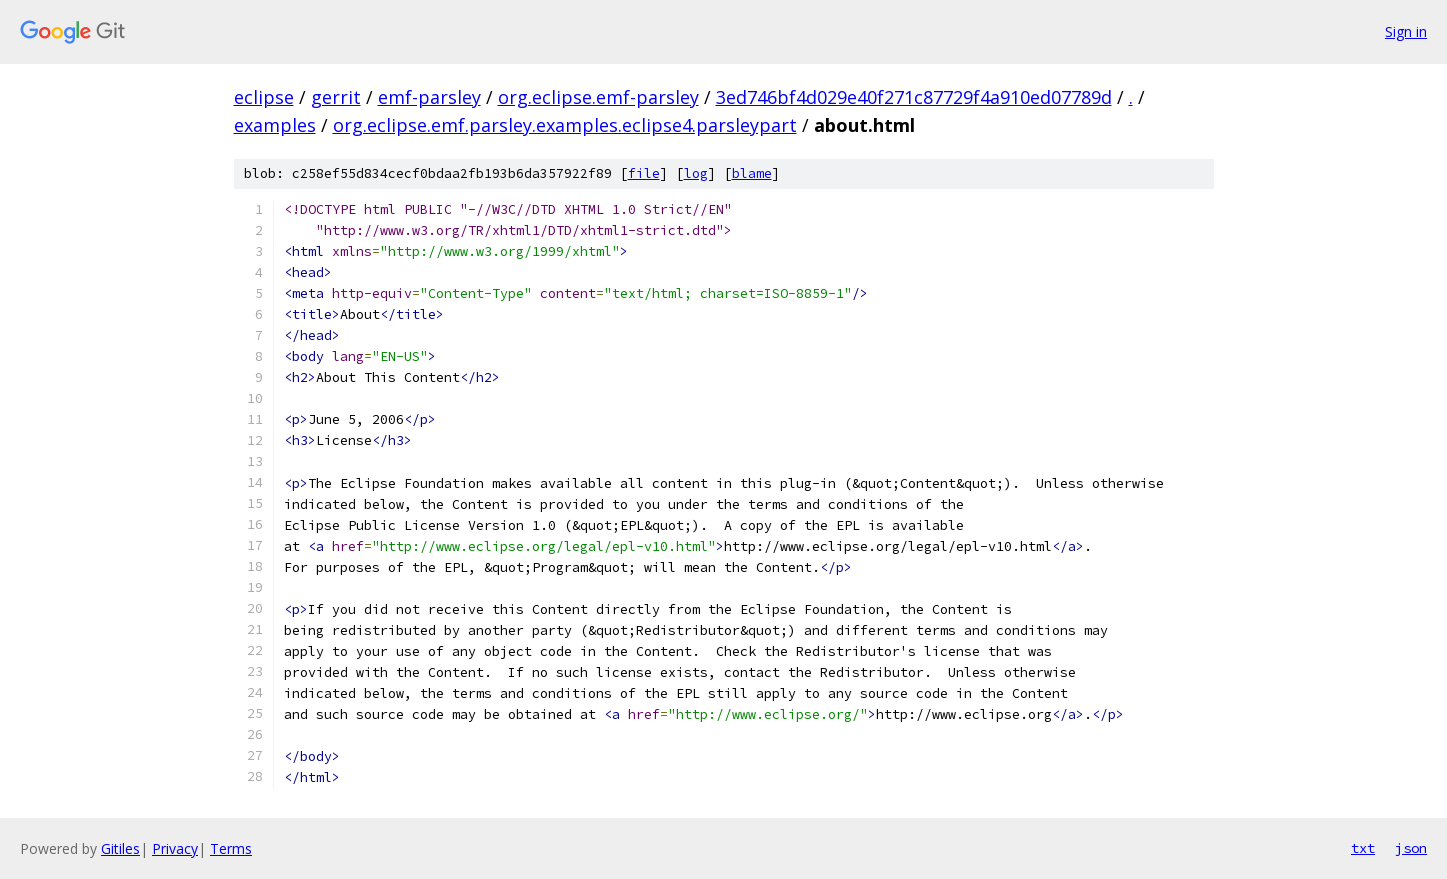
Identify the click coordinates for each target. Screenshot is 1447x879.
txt (1363, 848)
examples (275, 125)
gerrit (336, 97)
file (644, 173)
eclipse (264, 97)
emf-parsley (429, 97)
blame (752, 173)
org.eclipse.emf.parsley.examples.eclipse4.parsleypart (565, 125)
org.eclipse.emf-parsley (598, 97)
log (696, 173)
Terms (231, 848)
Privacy (175, 848)
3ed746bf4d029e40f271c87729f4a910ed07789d (914, 97)
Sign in (1406, 31)
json (1411, 848)
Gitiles (120, 848)
